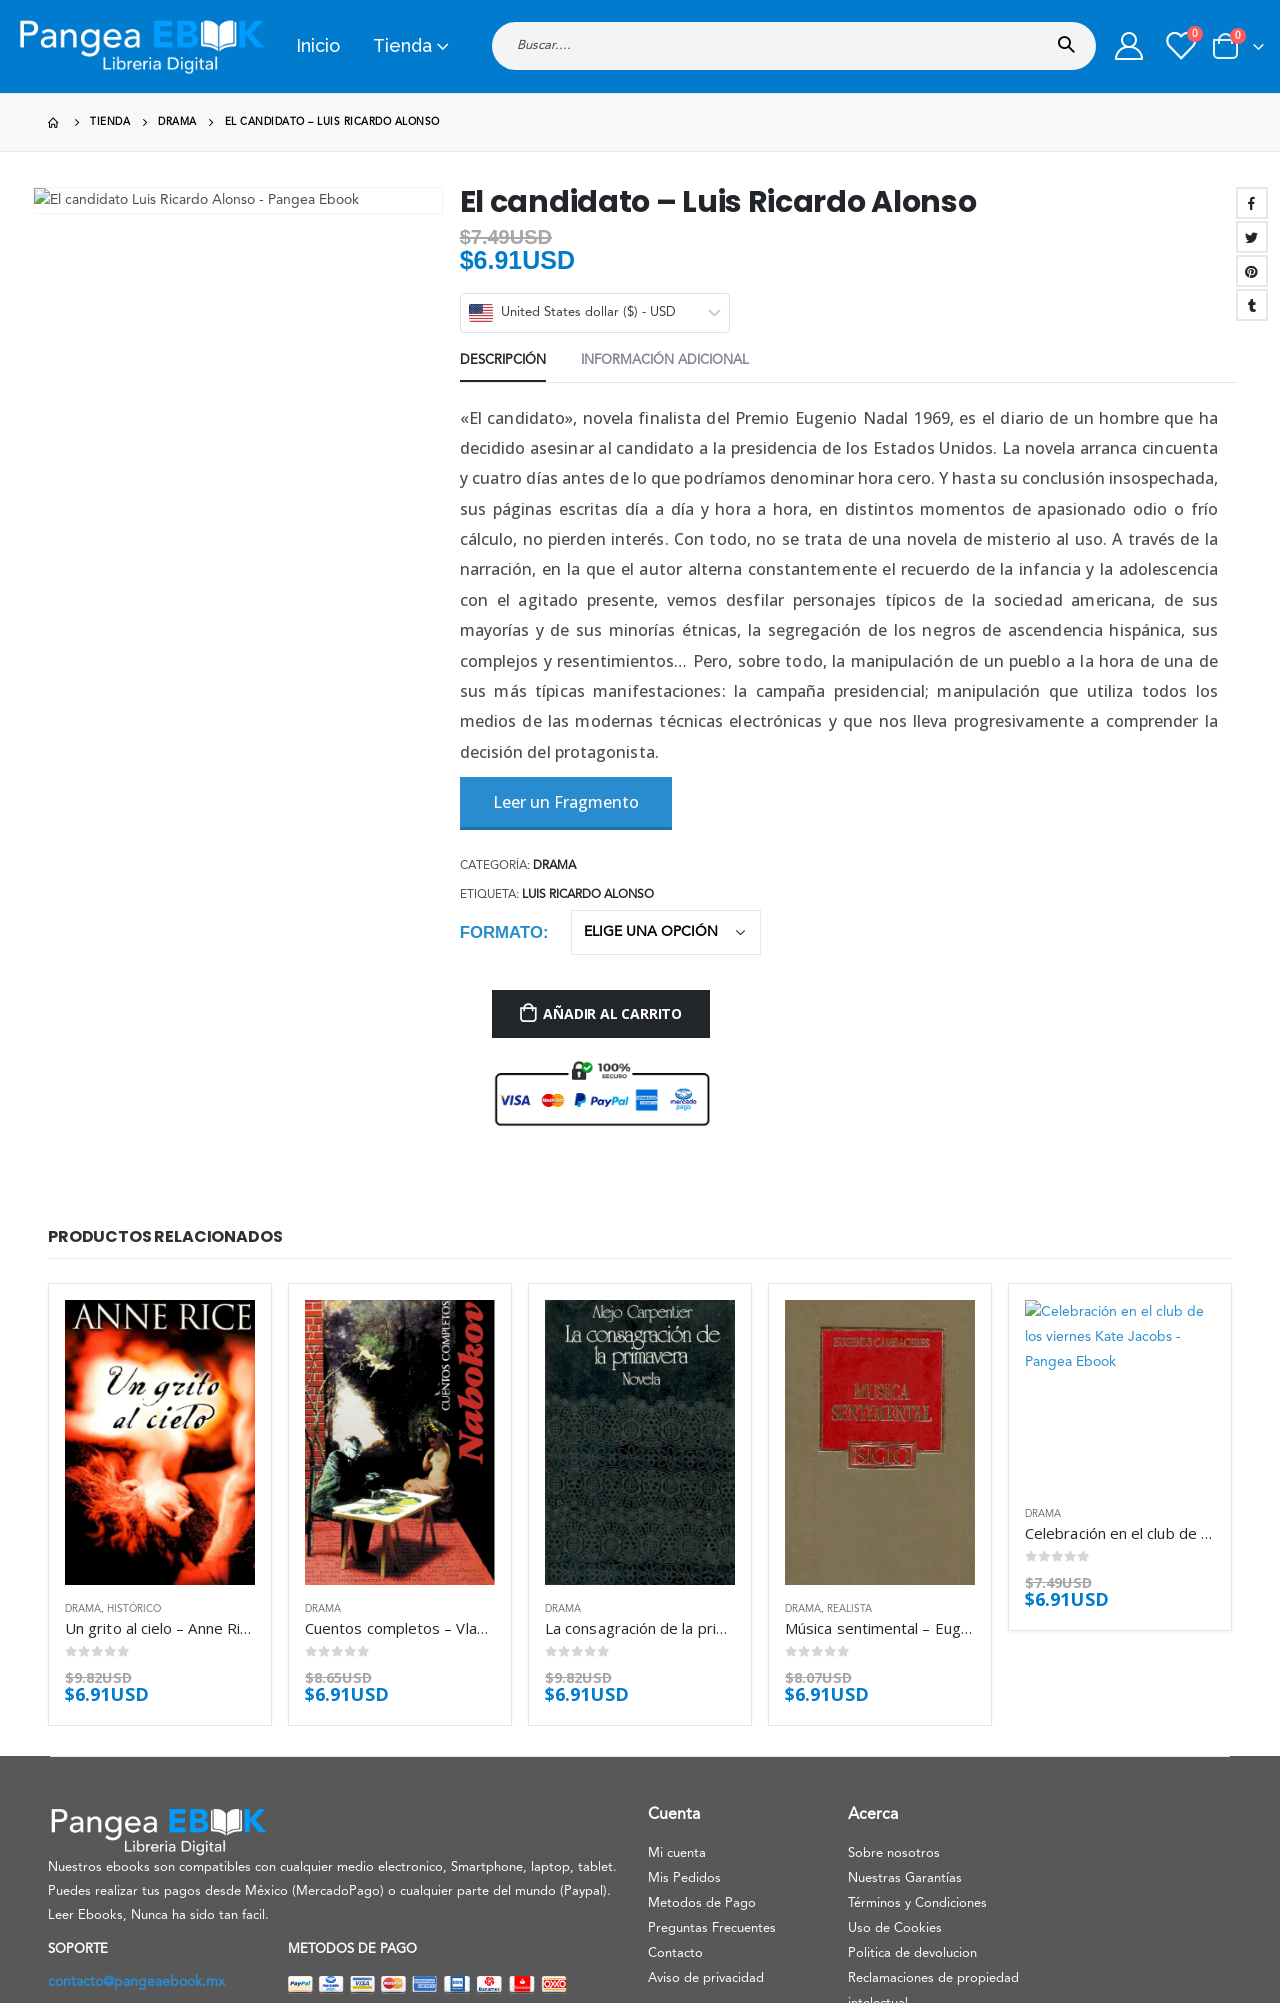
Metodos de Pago (702, 1745)
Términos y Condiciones (917, 1745)
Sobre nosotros (894, 1695)
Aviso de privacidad (706, 1820)
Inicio (318, 45)
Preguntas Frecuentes (712, 1770)
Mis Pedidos (684, 1720)
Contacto (675, 1795)
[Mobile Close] (5, 1990)
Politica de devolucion (912, 1795)
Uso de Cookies (895, 1770)
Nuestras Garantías (905, 1720)
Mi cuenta (677, 1695)
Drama (83, 1451)
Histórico (134, 1451)
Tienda (402, 45)
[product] (160, 1332)
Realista (849, 1451)
